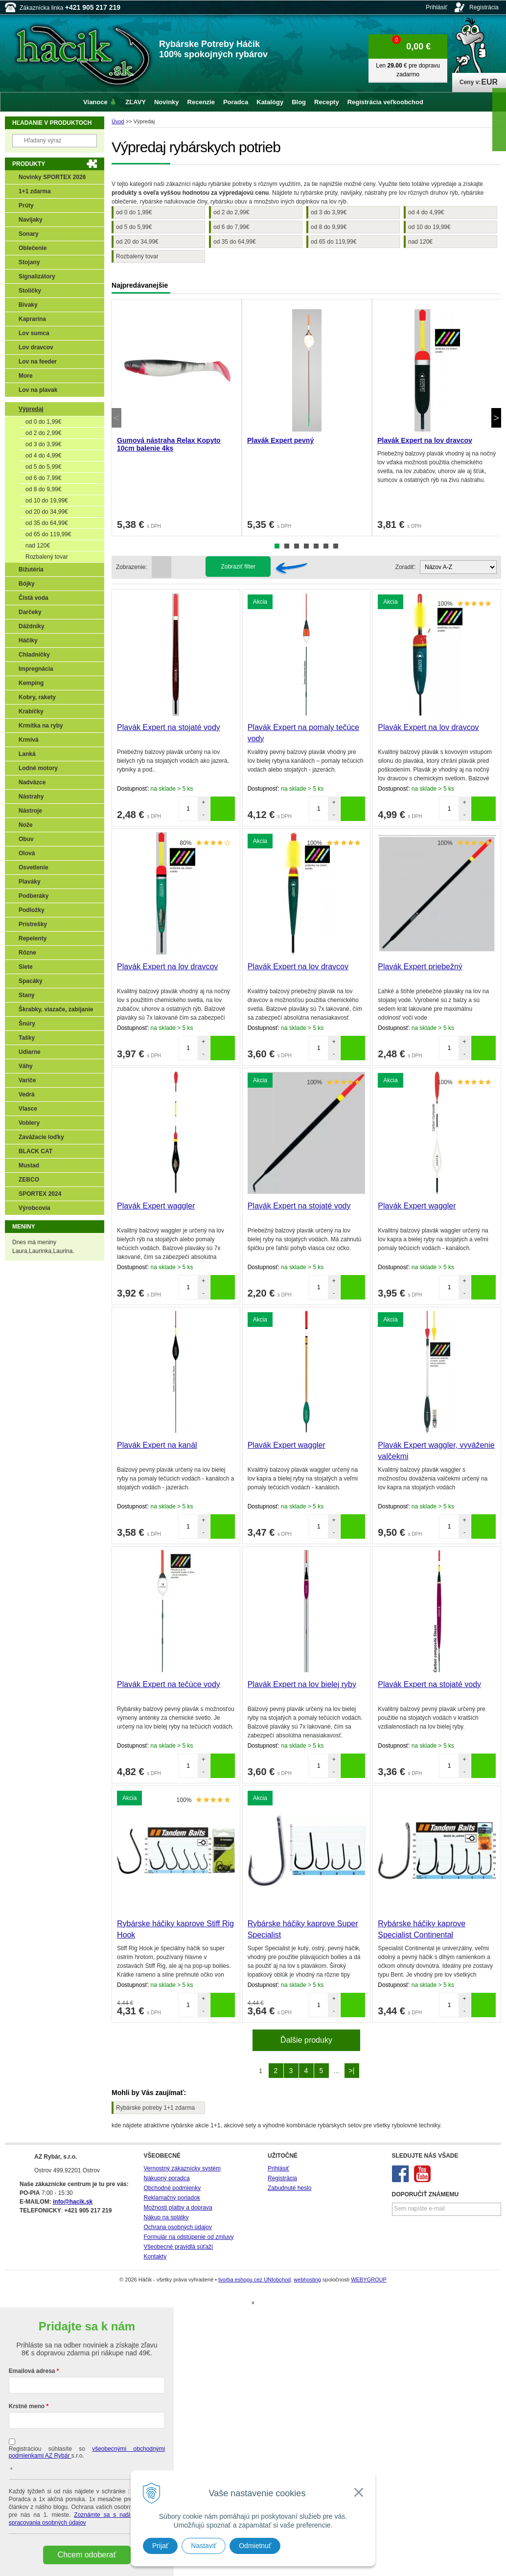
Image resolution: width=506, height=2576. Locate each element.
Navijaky (31, 219)
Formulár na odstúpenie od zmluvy (189, 2237)
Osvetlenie (33, 867)
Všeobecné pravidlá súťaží (178, 2246)
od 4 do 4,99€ (426, 212)
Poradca (235, 102)
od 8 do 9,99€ (328, 227)
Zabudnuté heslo (289, 2188)
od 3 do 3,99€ (328, 212)
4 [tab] (306, 546)
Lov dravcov (36, 347)
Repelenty (32, 938)
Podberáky (33, 895)
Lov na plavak (38, 390)
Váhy (26, 1066)
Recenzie (201, 102)
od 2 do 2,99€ (231, 212)
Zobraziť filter (238, 566)
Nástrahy (31, 796)
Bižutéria (31, 569)
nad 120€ (420, 241)
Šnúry (27, 1023)
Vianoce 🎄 (100, 102)
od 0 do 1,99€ (134, 212)
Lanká (27, 754)
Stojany (29, 262)
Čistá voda (33, 597)
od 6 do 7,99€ (231, 227)
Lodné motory (38, 768)
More (26, 375)
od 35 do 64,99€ (234, 241)
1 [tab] (277, 546)
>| (352, 2070)
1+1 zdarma (35, 191)
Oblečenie (32, 248)
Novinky (166, 102)
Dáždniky (32, 626)
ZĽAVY (135, 102)
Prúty (26, 205)
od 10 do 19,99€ (429, 227)
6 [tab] (325, 546)
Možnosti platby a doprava (178, 2207)
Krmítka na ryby (41, 725)
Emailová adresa (32, 2371)
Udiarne (30, 1052)
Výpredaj (31, 409)
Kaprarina (32, 319)
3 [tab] (296, 546)
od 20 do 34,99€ (137, 241)
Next (496, 418)
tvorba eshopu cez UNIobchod (254, 2279)
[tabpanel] (177, 417)
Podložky (32, 910)
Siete (26, 966)
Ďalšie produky (306, 2040)
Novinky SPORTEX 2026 (52, 177)
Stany (27, 995)
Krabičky (31, 711)
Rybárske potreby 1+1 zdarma (155, 2107)
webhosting (307, 2279)
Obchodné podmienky (172, 2188)
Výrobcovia (34, 1208)
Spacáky (31, 981)
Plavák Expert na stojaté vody (168, 727)
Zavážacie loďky (41, 1137)
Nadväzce (32, 782)
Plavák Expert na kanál (157, 1445)
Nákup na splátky (166, 2217)
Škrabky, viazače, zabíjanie (56, 1009)
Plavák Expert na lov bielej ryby (302, 1684)
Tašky (27, 1037)
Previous (116, 418)
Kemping (31, 683)
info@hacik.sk (72, 2201)
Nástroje (30, 810)
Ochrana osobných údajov (178, 2227)
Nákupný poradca (167, 2178)
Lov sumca (34, 333)
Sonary (29, 233)
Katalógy (269, 102)
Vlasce (28, 1108)
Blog (299, 102)
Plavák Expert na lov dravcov (424, 440)
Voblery (29, 1122)
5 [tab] (316, 546)
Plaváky (30, 881)
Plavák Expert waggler (156, 1206)
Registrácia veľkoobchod (385, 102)
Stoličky (30, 290)
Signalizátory (37, 276)
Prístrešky (33, 924)
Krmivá (29, 739)
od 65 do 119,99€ (333, 241)
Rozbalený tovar (137, 256)
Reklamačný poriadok (172, 2197)
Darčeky (30, 612)
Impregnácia (36, 668)
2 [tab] (286, 546)
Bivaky (28, 304)
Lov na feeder (38, 361)
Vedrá (27, 1094)
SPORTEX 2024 (40, 1193)
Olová (27, 853)
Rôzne (27, 952)
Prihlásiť (436, 7)
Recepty (326, 102)
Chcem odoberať (87, 2555)
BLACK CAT (35, 1151)
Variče (27, 1080)
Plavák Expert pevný (280, 440)
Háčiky (28, 640)
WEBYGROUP (369, 2279)
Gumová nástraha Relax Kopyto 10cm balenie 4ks (169, 444)
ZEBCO (29, 1179)
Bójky (27, 583)
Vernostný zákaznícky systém (182, 2168)
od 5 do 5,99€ (134, 227)
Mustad (29, 1165)
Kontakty (155, 2256)
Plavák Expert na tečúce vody (168, 1684)
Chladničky (34, 654)
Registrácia (484, 7)
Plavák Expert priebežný (420, 966)
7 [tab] (335, 546)
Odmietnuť (255, 2546)
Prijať (160, 2546)
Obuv (26, 839)
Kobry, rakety (37, 697)
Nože (26, 824)
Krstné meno (27, 2406)
